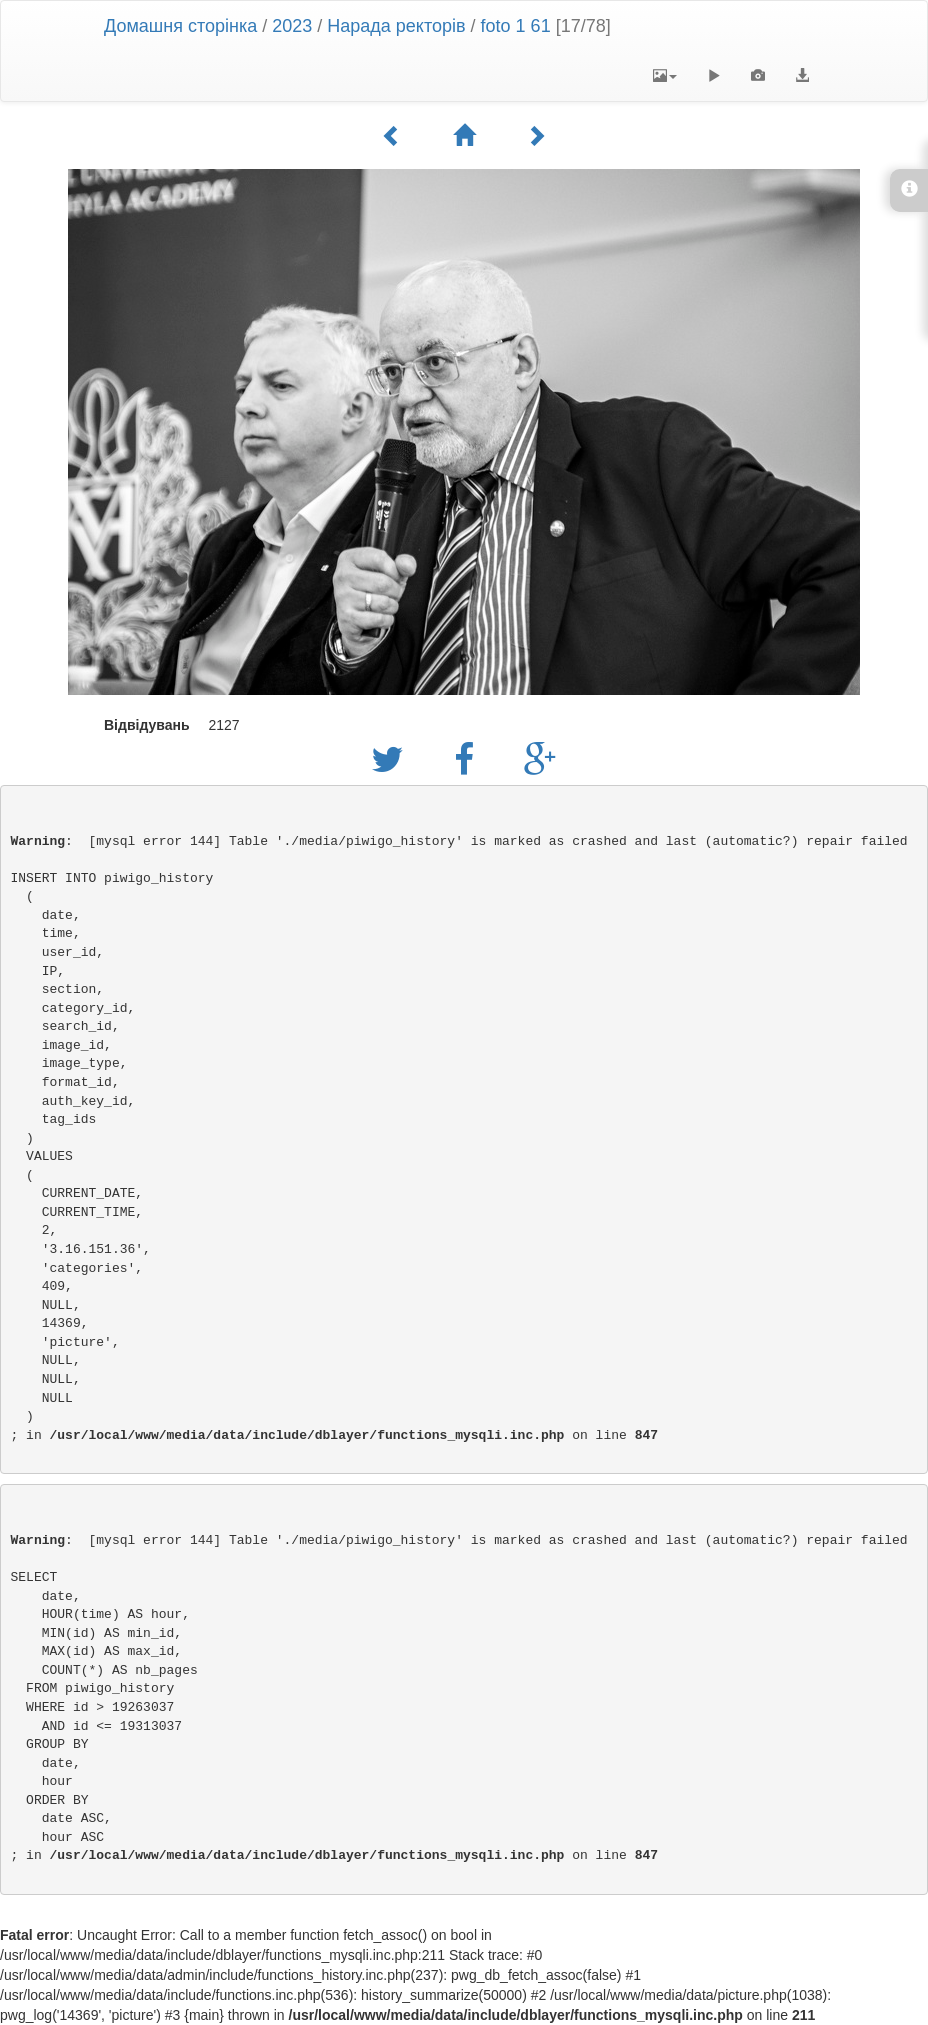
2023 (292, 26)
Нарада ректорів (398, 26)
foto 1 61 (516, 26)
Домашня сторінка (180, 26)
